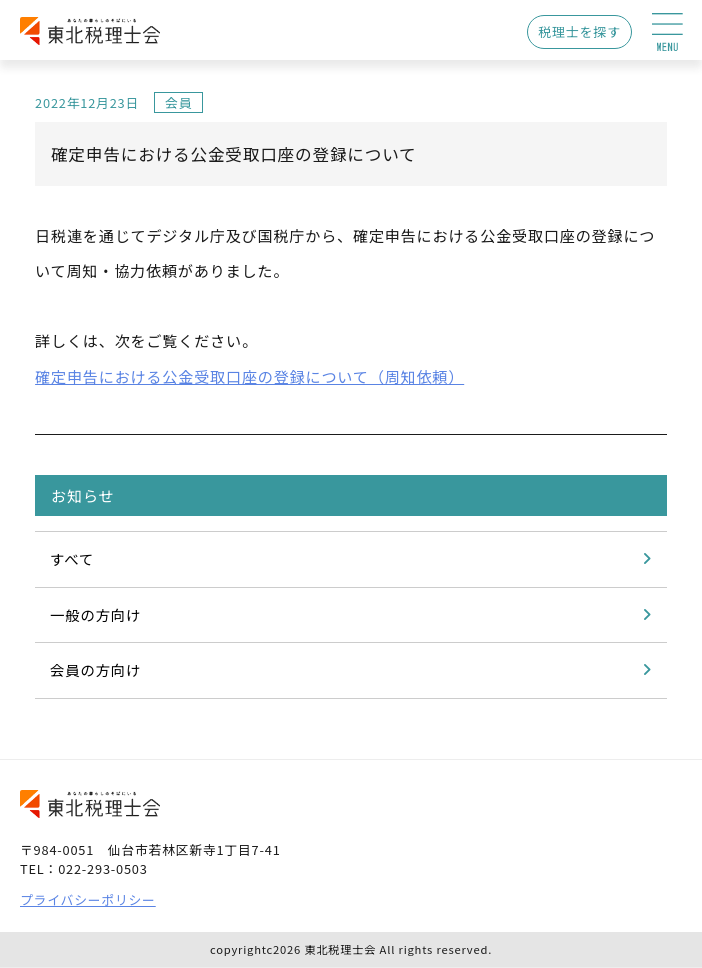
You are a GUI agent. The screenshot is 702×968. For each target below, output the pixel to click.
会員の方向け (95, 669)
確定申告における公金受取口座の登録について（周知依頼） (249, 376)
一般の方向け (95, 614)
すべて (72, 558)
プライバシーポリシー (88, 899)
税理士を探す (579, 32)
